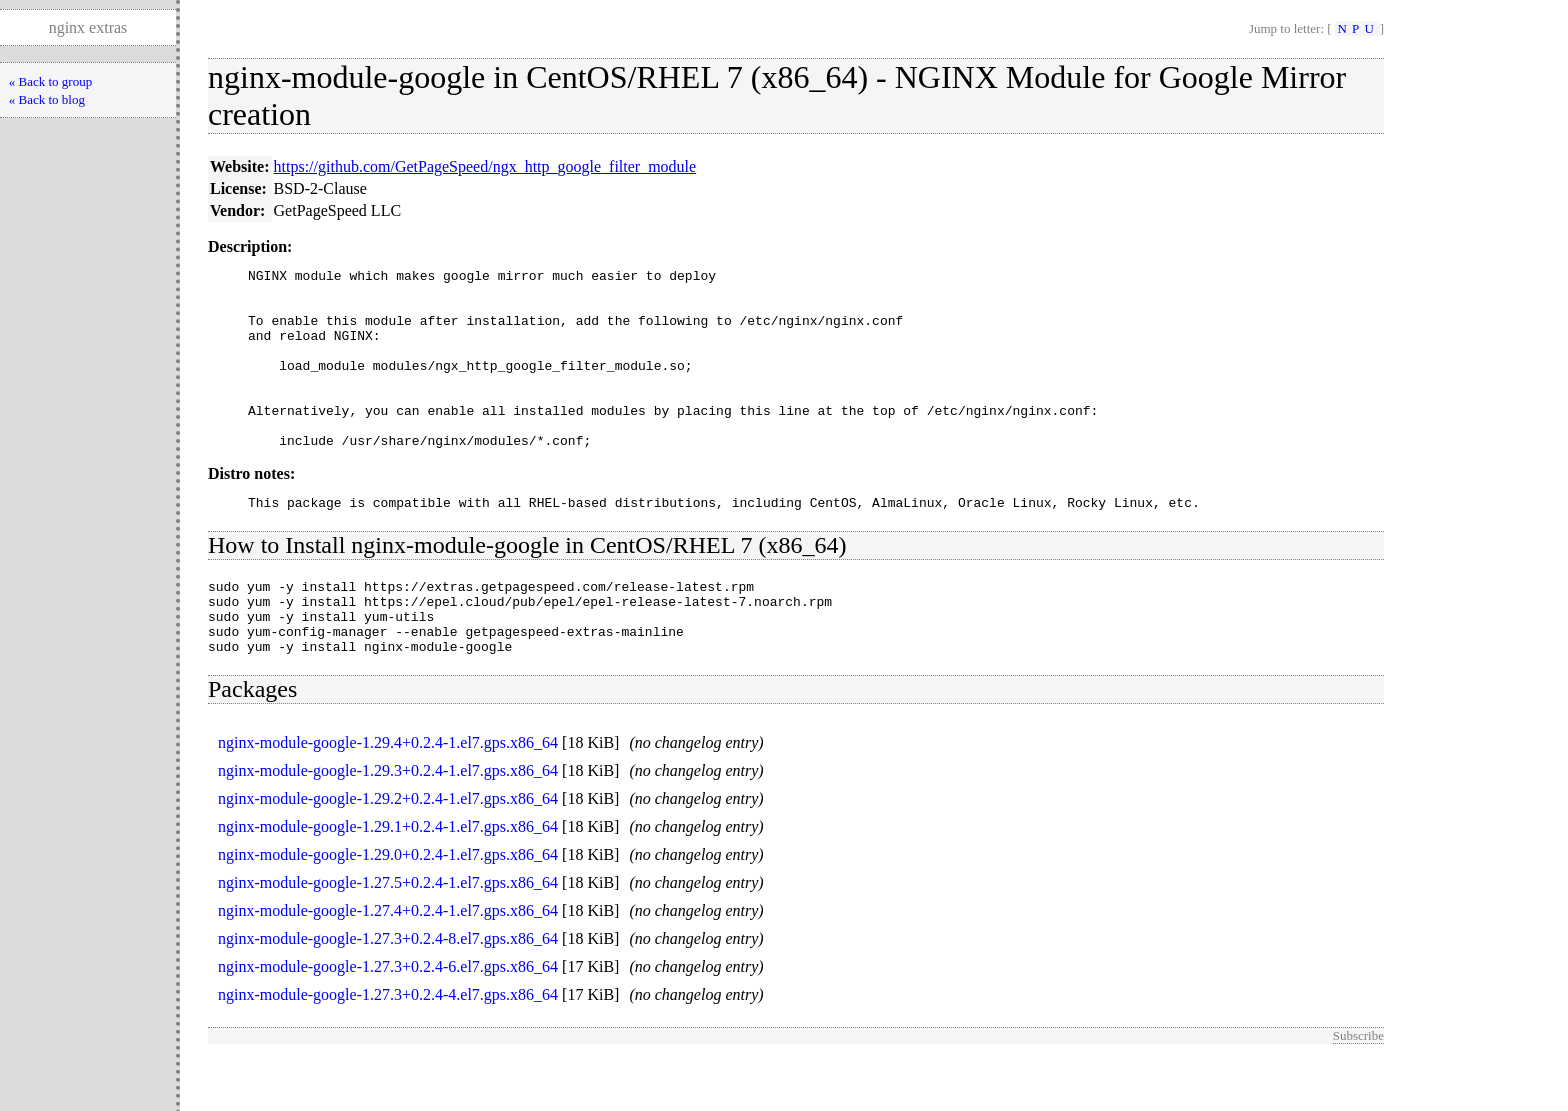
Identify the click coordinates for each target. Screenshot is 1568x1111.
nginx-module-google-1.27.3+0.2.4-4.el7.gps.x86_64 (388, 1048)
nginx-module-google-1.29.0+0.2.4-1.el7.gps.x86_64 (388, 908)
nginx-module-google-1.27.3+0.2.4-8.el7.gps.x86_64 (388, 992)
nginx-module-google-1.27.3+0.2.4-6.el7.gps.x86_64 (388, 1020)
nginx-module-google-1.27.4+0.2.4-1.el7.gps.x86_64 (388, 964)
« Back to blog (47, 99)
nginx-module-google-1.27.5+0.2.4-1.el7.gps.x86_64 (388, 936)
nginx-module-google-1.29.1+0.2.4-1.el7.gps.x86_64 (388, 880)
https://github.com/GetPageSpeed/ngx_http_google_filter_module (485, 166)
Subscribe (1358, 1089)
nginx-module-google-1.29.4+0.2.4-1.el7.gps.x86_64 (388, 796)
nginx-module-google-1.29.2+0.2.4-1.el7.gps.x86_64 (388, 852)
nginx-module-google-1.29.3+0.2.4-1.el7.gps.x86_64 (388, 824)
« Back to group (50, 81)
